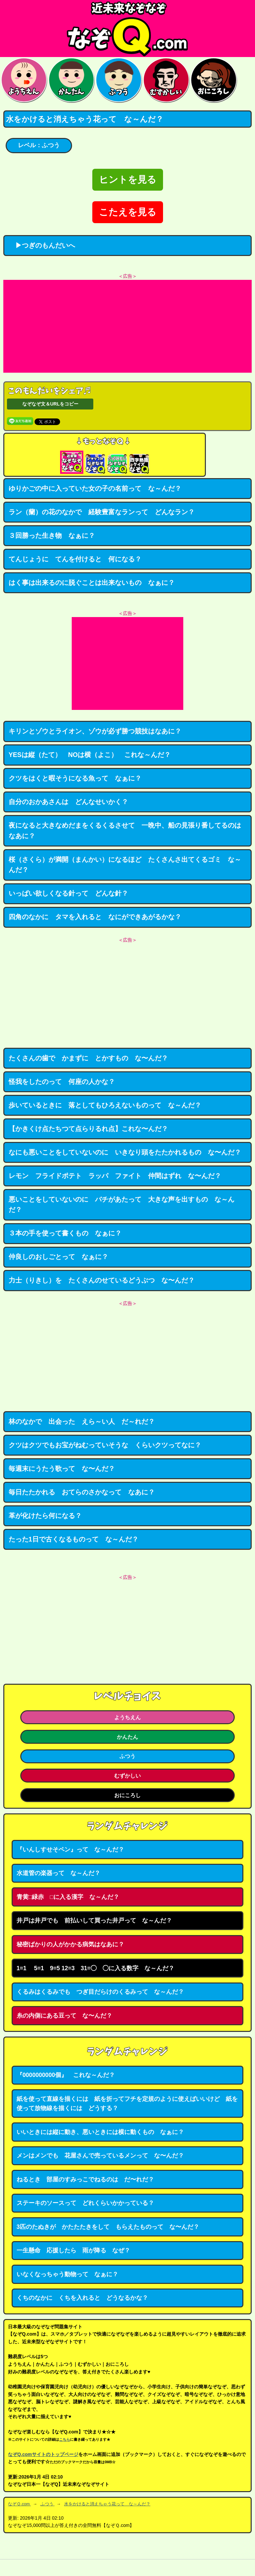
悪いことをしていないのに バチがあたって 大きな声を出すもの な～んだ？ (121, 1205)
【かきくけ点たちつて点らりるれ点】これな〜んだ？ (88, 1128)
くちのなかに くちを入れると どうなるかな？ (82, 2297)
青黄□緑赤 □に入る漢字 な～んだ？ (68, 1897)
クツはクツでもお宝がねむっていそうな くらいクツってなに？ (105, 1445)
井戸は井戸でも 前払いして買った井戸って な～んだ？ (94, 1920)
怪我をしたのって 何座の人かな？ (62, 1081)
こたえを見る (127, 212)
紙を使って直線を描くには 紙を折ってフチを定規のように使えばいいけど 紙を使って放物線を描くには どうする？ (127, 2104)
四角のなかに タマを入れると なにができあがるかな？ (95, 916)
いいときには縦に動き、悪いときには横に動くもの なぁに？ (100, 2132)
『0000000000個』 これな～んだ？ (66, 2075)
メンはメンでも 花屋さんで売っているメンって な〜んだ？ (100, 2155)
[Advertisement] (127, 326)
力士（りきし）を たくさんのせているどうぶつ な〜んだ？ (102, 1280)
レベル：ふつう (39, 145)
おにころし (127, 1795)
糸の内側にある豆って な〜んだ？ (64, 2015)
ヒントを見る (127, 179)
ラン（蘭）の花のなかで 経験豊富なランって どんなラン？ (102, 512)
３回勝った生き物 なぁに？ (52, 535)
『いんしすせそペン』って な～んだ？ (70, 1849)
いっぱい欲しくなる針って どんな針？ (68, 893)
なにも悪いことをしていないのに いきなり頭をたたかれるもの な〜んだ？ (125, 1152)
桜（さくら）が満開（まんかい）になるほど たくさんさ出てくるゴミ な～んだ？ (125, 865)
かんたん (127, 1737)
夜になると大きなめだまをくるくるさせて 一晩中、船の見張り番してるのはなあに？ (125, 831)
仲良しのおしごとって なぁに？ (58, 1256)
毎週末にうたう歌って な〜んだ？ (62, 1468)
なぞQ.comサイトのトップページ (43, 2454)
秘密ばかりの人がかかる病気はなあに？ (70, 1944)
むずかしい (127, 1776)
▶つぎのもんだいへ (42, 245)
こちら (64, 2439)
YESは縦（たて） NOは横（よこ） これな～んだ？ (90, 754)
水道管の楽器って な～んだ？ (58, 1873)
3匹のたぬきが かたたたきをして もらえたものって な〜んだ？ (108, 2227)
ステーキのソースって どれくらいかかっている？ (85, 2203)
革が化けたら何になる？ (45, 1515)
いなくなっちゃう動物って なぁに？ (67, 2274)
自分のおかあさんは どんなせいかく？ (68, 801)
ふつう (127, 1756)
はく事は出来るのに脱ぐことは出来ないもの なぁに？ (92, 582)
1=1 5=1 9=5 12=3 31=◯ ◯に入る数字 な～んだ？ (95, 1968)
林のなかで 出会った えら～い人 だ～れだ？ (82, 1421)
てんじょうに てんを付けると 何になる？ (75, 559)
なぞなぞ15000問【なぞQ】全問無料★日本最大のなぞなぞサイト (127, 28)
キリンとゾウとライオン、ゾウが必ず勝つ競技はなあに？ (95, 731)
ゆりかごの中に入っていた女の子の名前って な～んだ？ (95, 488)
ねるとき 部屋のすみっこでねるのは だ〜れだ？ (85, 2179)
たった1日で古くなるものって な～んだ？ (73, 1539)
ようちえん (127, 1717)
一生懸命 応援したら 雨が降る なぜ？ (73, 2250)
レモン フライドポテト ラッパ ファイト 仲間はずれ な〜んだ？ (115, 1175)
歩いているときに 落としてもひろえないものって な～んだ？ (105, 1105)
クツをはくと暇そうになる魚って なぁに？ (75, 778)
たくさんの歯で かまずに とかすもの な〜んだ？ (88, 1058)
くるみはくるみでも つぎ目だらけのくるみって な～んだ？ (100, 1991)
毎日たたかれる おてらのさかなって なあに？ (82, 1492)
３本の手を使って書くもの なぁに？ (65, 1233)
